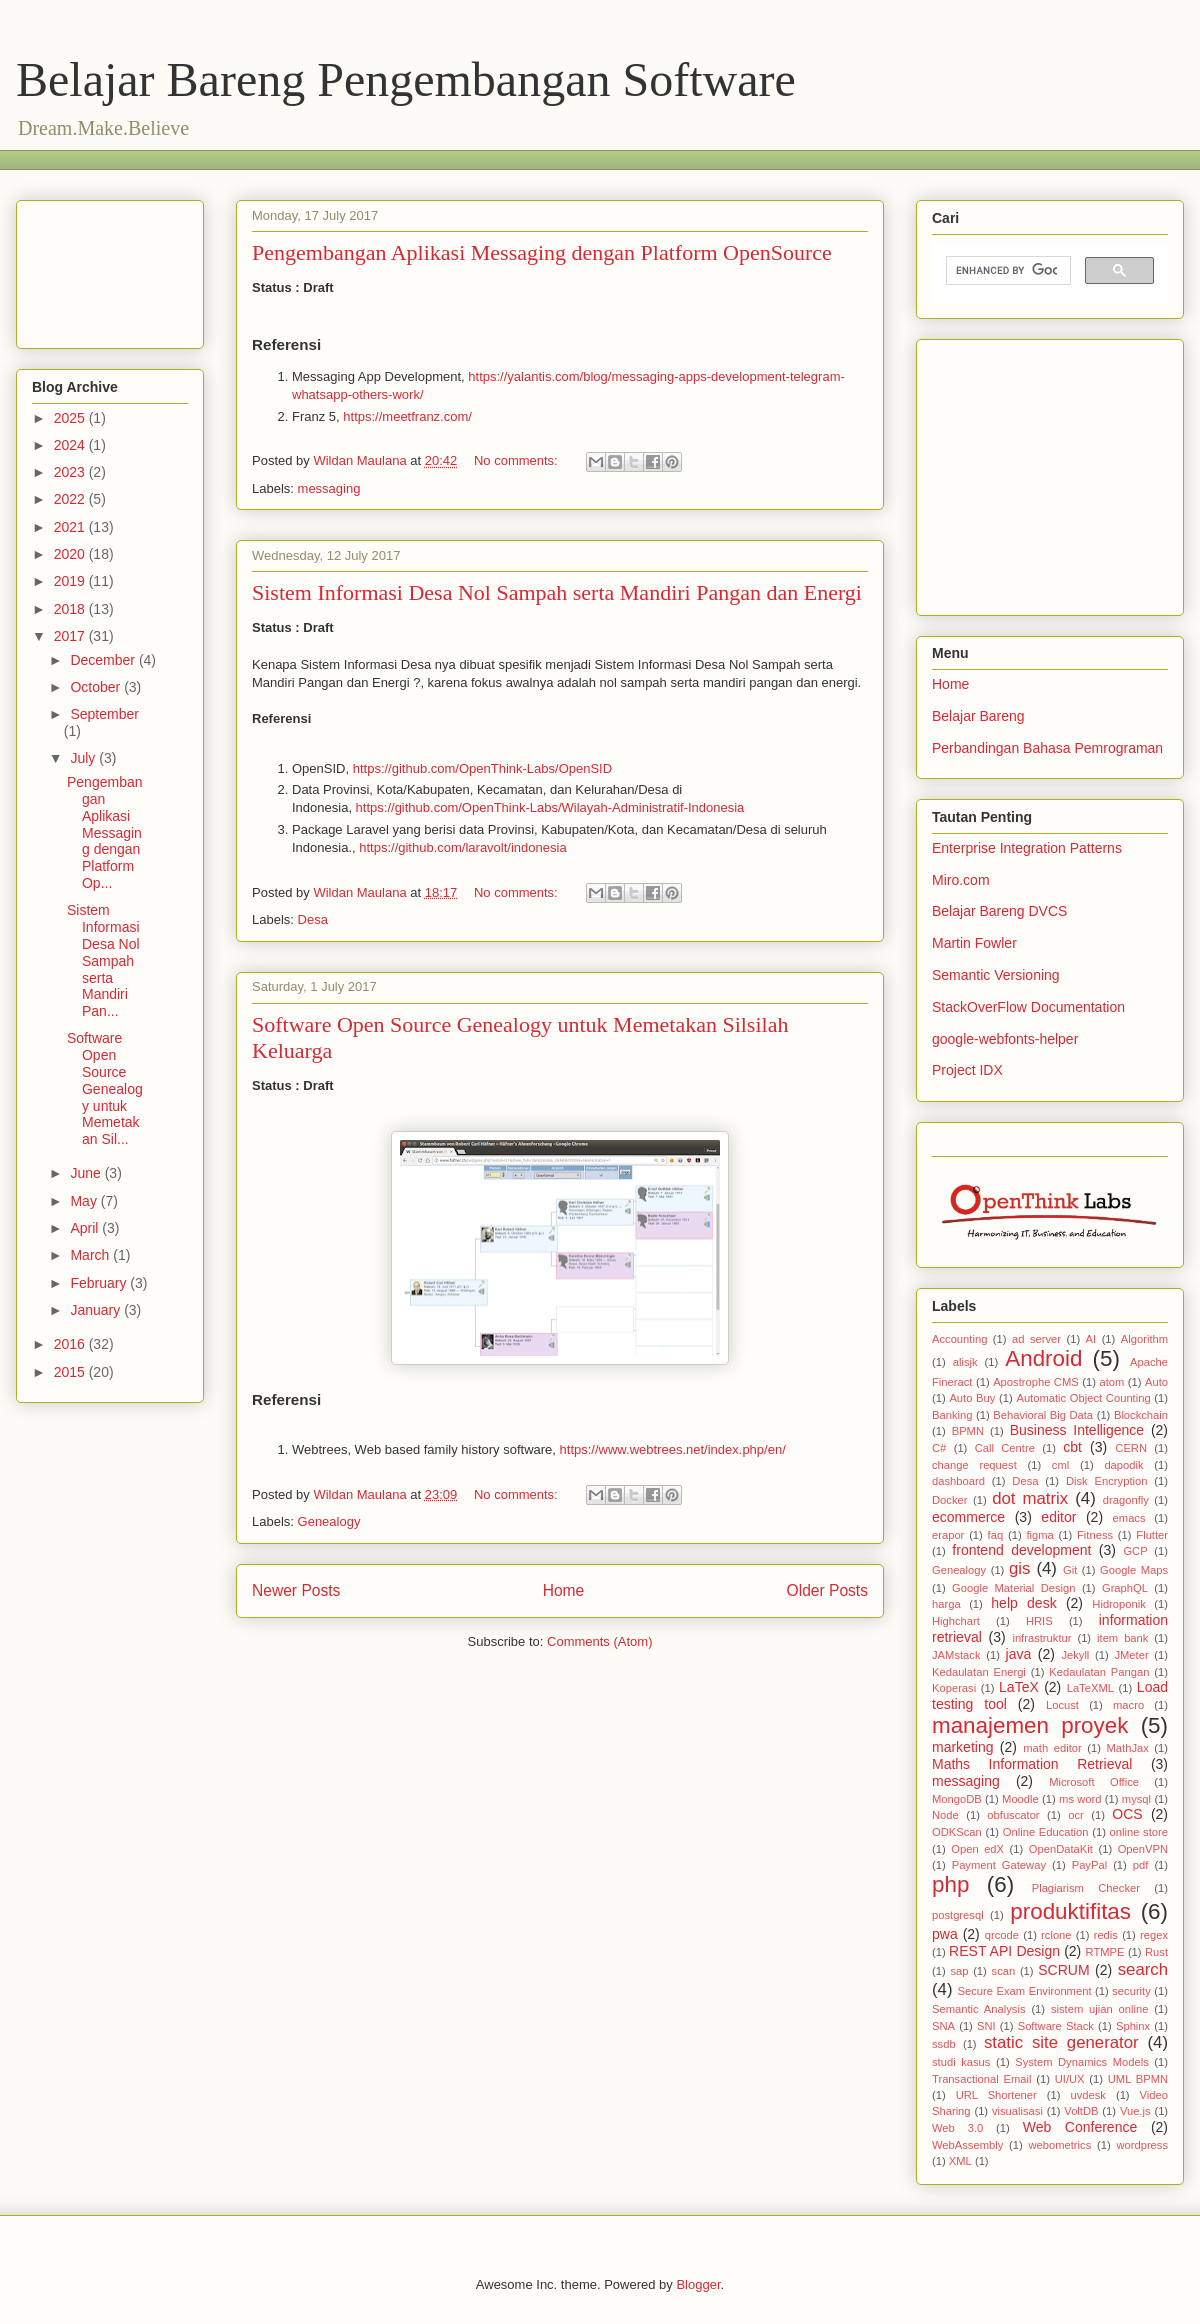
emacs (1129, 1518)
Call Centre (1005, 1448)
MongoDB (957, 1799)
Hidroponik (1118, 1604)
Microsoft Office (1094, 1782)
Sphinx (1133, 2026)
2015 (71, 1372)
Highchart (956, 1621)
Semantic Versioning (996, 975)
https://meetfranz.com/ (407, 416)
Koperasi (954, 1688)
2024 (71, 445)
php (950, 1884)
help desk (1023, 1603)
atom (1111, 1382)
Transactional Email (981, 2079)
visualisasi (1017, 2111)
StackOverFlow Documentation (1028, 1007)
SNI (986, 2026)
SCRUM (1063, 1970)
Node (945, 1815)
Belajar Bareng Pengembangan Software (406, 79)
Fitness (1095, 1535)
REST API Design (1004, 1951)
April (86, 1228)
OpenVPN (1143, 1849)
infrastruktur (1041, 1638)
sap (959, 1971)
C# (939, 1448)
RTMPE (1105, 1952)
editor (1058, 1517)
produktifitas (1070, 1911)
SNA (943, 2026)
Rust (1156, 1952)
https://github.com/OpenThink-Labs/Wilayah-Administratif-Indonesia (550, 807)
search (1143, 1969)
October (97, 687)
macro (1128, 1705)
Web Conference (1080, 2127)
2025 (71, 418)
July (84, 758)
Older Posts (827, 1590)
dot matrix (1030, 1498)
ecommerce (968, 1517)
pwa (945, 1934)
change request (974, 1465)
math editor (1052, 1748)
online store (1139, 1832)
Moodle (1020, 1799)
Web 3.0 (957, 2128)
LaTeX (1019, 1687)
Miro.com (961, 880)
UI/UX (1070, 2079)
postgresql (958, 1915)
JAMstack (956, 1655)
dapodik (1123, 1465)
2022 (71, 499)
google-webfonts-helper (1005, 1039)
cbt (1072, 1447)
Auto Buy (972, 1398)
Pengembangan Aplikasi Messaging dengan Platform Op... (105, 832)
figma (1039, 1535)
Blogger (698, 2284)
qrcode (1002, 1935)
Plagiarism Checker (1086, 1888)
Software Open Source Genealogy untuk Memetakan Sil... (105, 1088)
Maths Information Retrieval (1032, 1764)
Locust (1062, 1705)
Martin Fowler (974, 943)
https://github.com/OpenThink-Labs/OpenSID (482, 768)
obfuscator (1013, 1815)
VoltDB (1081, 2111)
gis (1019, 1568)
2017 (71, 636)
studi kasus (961, 2062)
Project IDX (967, 1070)
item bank (1122, 1638)
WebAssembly (967, 2145)
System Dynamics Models (1082, 2062)
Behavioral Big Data (1043, 1415)
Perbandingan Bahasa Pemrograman (1047, 748)
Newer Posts (296, 1590)
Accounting (959, 1339)
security (1131, 1991)
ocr (1076, 1815)
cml (1060, 1465)
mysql (1136, 1799)
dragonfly (1126, 1500)
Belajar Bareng (978, 716)
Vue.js (1135, 2111)
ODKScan (957, 1832)
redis (1106, 1935)
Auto (1156, 1382)
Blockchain (1141, 1415)
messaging (329, 488)
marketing (962, 1747)
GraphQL (1125, 1588)
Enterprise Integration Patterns (1027, 848)
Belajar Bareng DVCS (999, 911)
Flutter (1152, 1535)
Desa (313, 919)
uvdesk (1087, 2095)
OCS (1127, 1814)
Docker (949, 1500)
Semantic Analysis (979, 2009)
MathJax (1128, 1748)
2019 (71, 581)
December (104, 660)
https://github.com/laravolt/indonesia (462, 847)
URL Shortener (996, 2095)
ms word (1080, 1799)
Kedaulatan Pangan (1099, 1672)
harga (946, 1604)
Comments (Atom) (599, 1641)
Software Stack (1056, 2026)
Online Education (1046, 1832)
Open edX (977, 1849)
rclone (1056, 1935)
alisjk (965, 1362)
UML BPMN (1138, 2079)
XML (960, 2161)
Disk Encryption (1107, 1481)
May (85, 1201)
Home (564, 1590)
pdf (1141, 1865)
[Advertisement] (110, 270)
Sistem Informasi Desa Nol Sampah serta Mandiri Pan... (103, 960)
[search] (1006, 271)
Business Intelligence (1077, 1430)
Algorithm (1144, 1339)
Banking (952, 1415)
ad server (1036, 1339)
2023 (71, 472)
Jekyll (1075, 1655)
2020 (71, 554)
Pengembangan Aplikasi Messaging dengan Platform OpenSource (542, 252)
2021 (71, 527)
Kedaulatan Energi (979, 1672)
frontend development (1021, 1550)
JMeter (1131, 1655)
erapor (948, 1535)
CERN (1131, 1448)
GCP (1135, 1551)
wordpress (1142, 2145)
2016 (71, 1344)
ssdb (944, 2044)
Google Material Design (1013, 1588)
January (97, 1310)
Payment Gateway (999, 1865)
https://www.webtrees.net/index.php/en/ (673, 1449)
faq (996, 1535)
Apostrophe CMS (1036, 1382)
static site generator (1061, 2042)
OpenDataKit (1061, 1849)
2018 (71, 609)
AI (1091, 1339)
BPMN (968, 1431)
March (91, 1255)
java (1019, 1654)
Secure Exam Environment (1025, 1991)
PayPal (1089, 1865)
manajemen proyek (1030, 1725)
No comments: (517, 460)
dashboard (958, 1481)
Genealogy (329, 1521)
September (104, 714)
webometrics (1059, 2145)
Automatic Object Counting (1083, 1398)
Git (1070, 1570)
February (100, 1283)
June (87, 1173)
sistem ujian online (1100, 2009)
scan (1004, 1971)
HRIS (1039, 1621)
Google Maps (1134, 1570)
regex (1154, 1935)
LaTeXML (1090, 1688)
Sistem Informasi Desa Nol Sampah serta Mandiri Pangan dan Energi (557, 592)
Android (1043, 1358)
